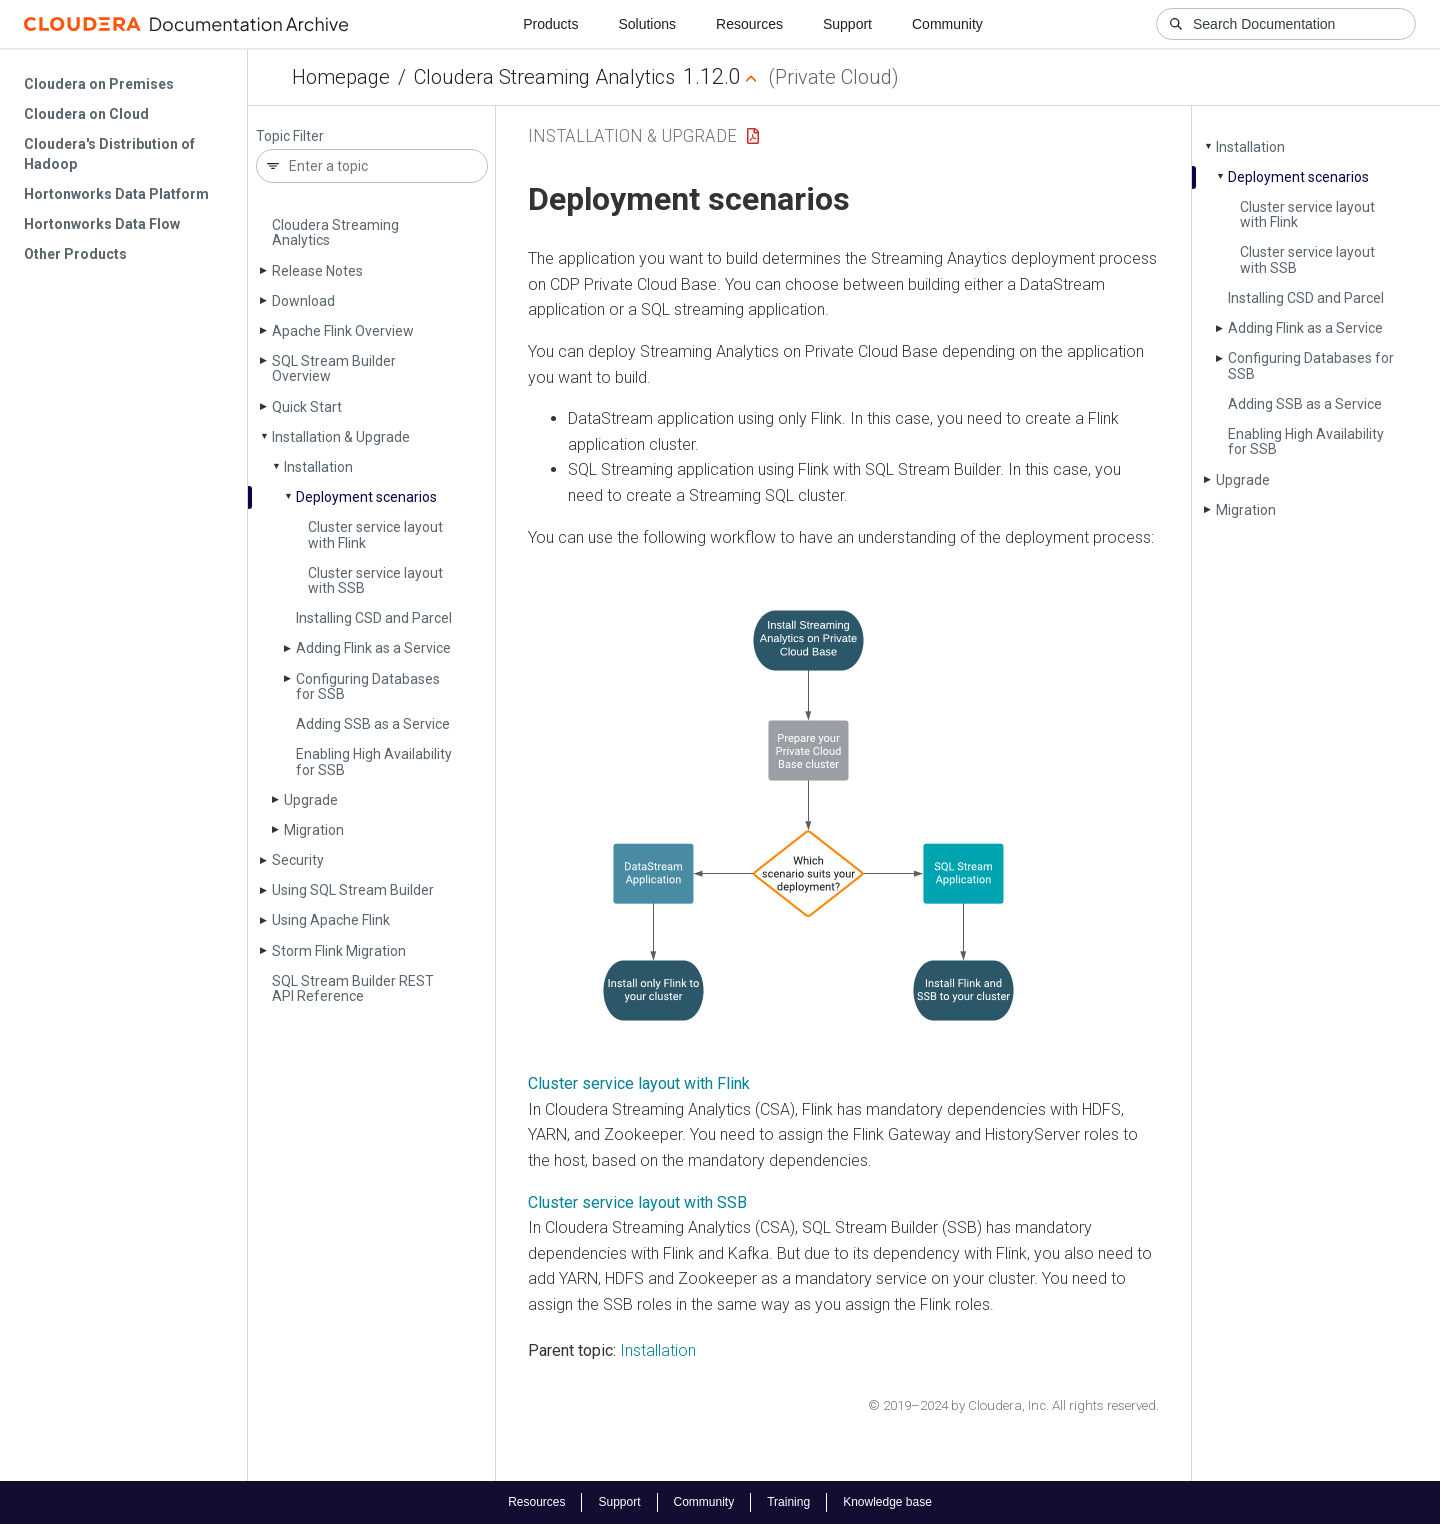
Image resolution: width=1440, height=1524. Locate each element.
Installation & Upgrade (341, 437)
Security (298, 860)
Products (550, 24)
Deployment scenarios (366, 497)
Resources (749, 24)
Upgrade (311, 800)
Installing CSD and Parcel (374, 618)
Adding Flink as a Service (373, 648)
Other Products (75, 254)
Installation (318, 467)
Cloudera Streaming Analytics (544, 77)
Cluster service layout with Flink (375, 534)
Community (947, 24)
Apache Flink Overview (343, 331)
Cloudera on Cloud (86, 114)
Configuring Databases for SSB (368, 686)
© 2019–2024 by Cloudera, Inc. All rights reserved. (1013, 1405)
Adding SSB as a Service (373, 724)
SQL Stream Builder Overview (334, 368)
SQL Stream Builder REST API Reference (353, 988)
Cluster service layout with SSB (375, 580)
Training (788, 1502)
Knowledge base (887, 1502)
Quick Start (307, 407)
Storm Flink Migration (339, 951)
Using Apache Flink (331, 920)
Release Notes (317, 271)
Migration (314, 830)
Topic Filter (290, 136)
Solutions (647, 24)
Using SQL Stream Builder (353, 890)
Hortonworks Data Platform (116, 194)
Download (303, 301)
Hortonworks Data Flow (102, 224)
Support (847, 24)
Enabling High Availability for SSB (374, 761)
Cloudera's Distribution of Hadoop (109, 154)
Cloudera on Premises (99, 84)
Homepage (341, 77)
